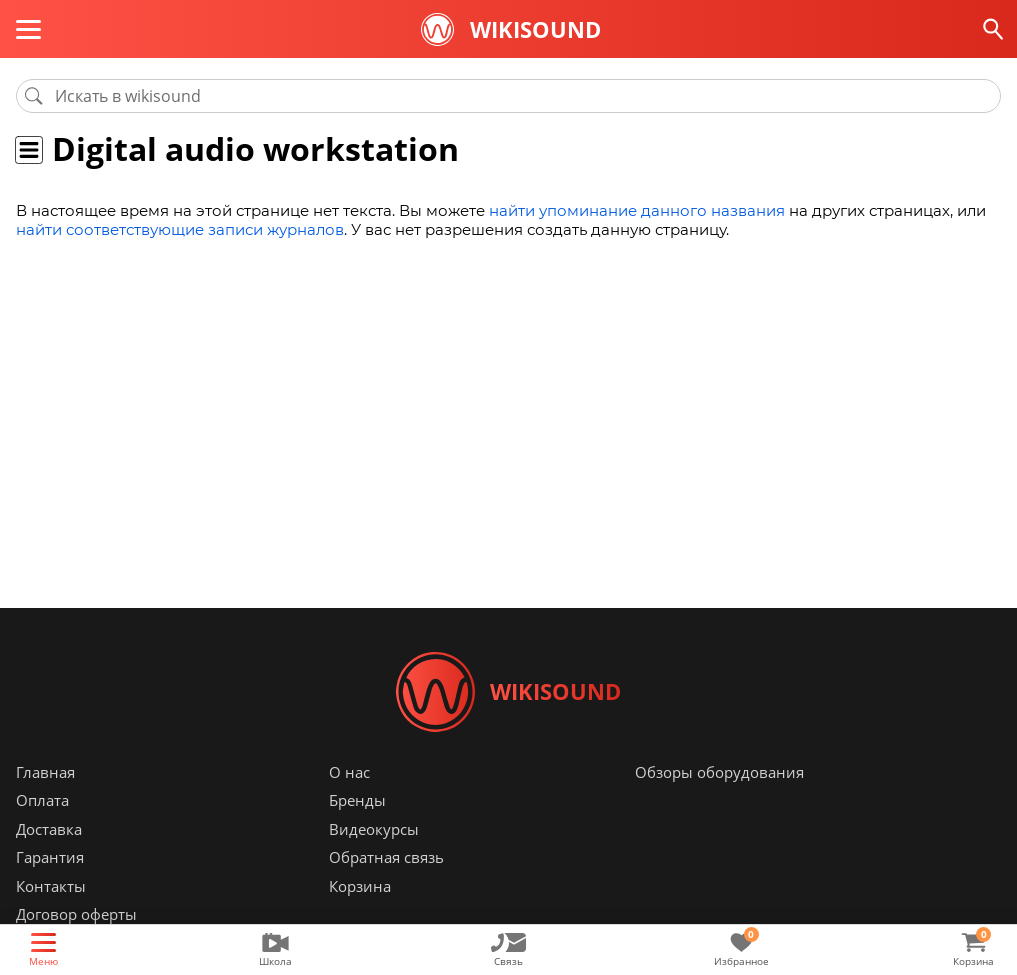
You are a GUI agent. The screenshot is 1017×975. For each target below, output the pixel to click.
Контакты (51, 886)
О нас (349, 772)
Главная (45, 772)
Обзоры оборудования (719, 772)
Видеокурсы (374, 829)
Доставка (49, 829)
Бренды (357, 801)
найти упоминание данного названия (637, 210)
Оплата (42, 801)
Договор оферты (76, 915)
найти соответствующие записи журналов (180, 229)
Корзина (360, 886)
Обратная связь (386, 858)
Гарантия (50, 858)
